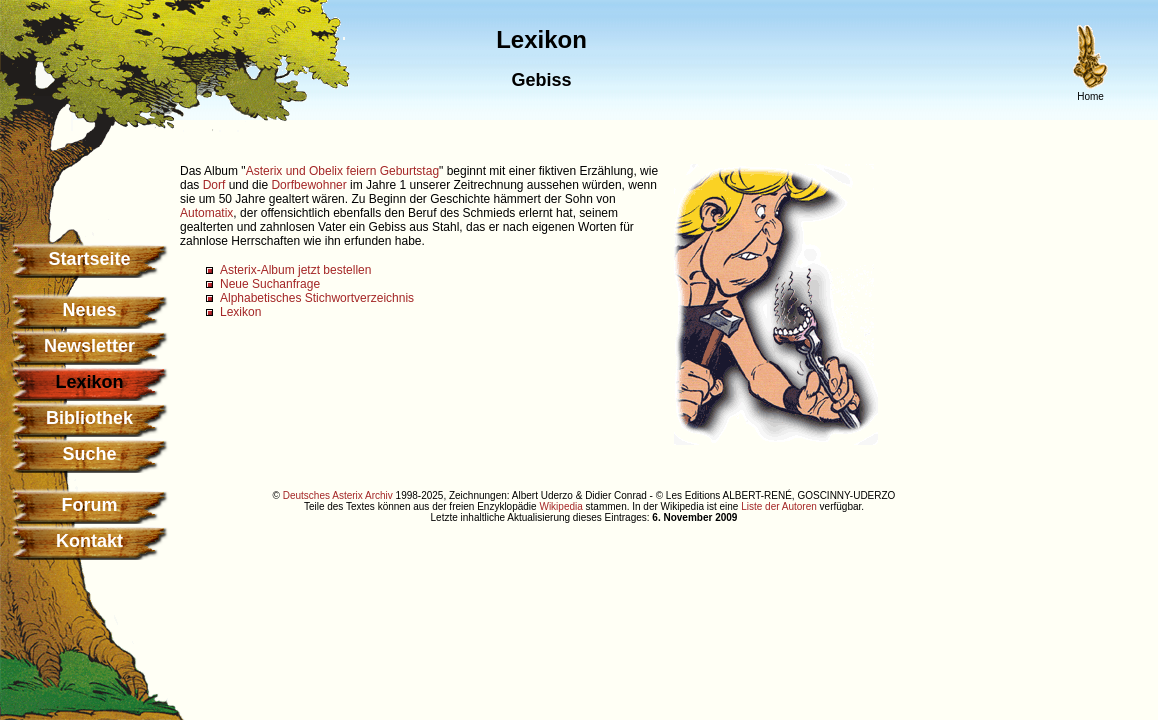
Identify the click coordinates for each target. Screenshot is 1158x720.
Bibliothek (89, 418)
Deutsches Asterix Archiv (338, 495)
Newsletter (89, 346)
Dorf (214, 185)
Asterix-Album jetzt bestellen (295, 270)
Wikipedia (560, 506)
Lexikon (240, 312)
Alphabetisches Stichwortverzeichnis (317, 298)
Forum (90, 505)
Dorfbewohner (308, 185)
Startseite (89, 259)
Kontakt (89, 541)
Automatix (206, 213)
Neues (89, 310)
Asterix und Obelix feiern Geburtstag (342, 171)
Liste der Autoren (779, 506)
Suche (89, 454)
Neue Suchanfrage (270, 284)
